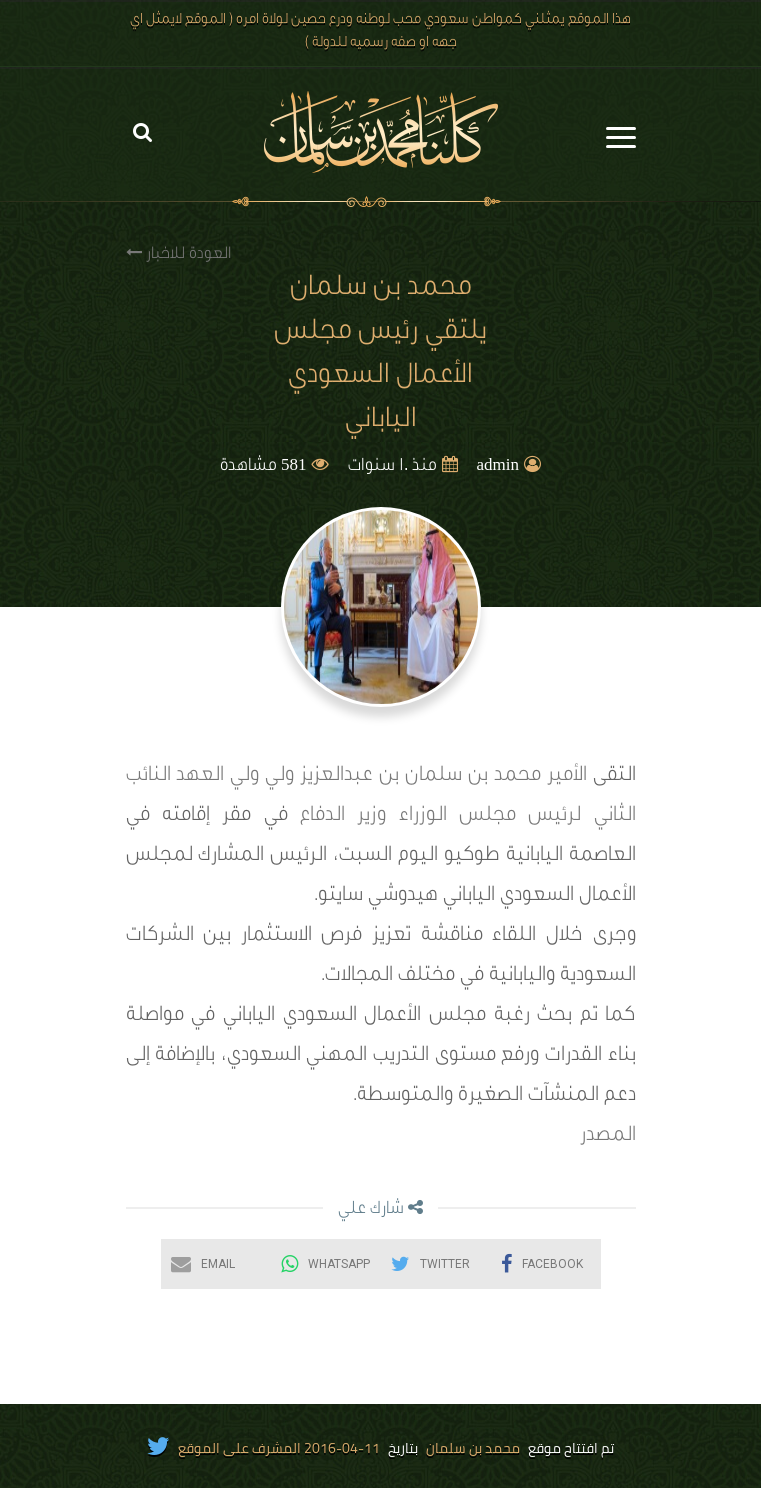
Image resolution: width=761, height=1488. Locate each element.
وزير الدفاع (343, 817)
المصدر (608, 1137)
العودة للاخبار (178, 253)
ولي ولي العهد (235, 777)
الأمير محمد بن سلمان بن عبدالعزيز (443, 777)
